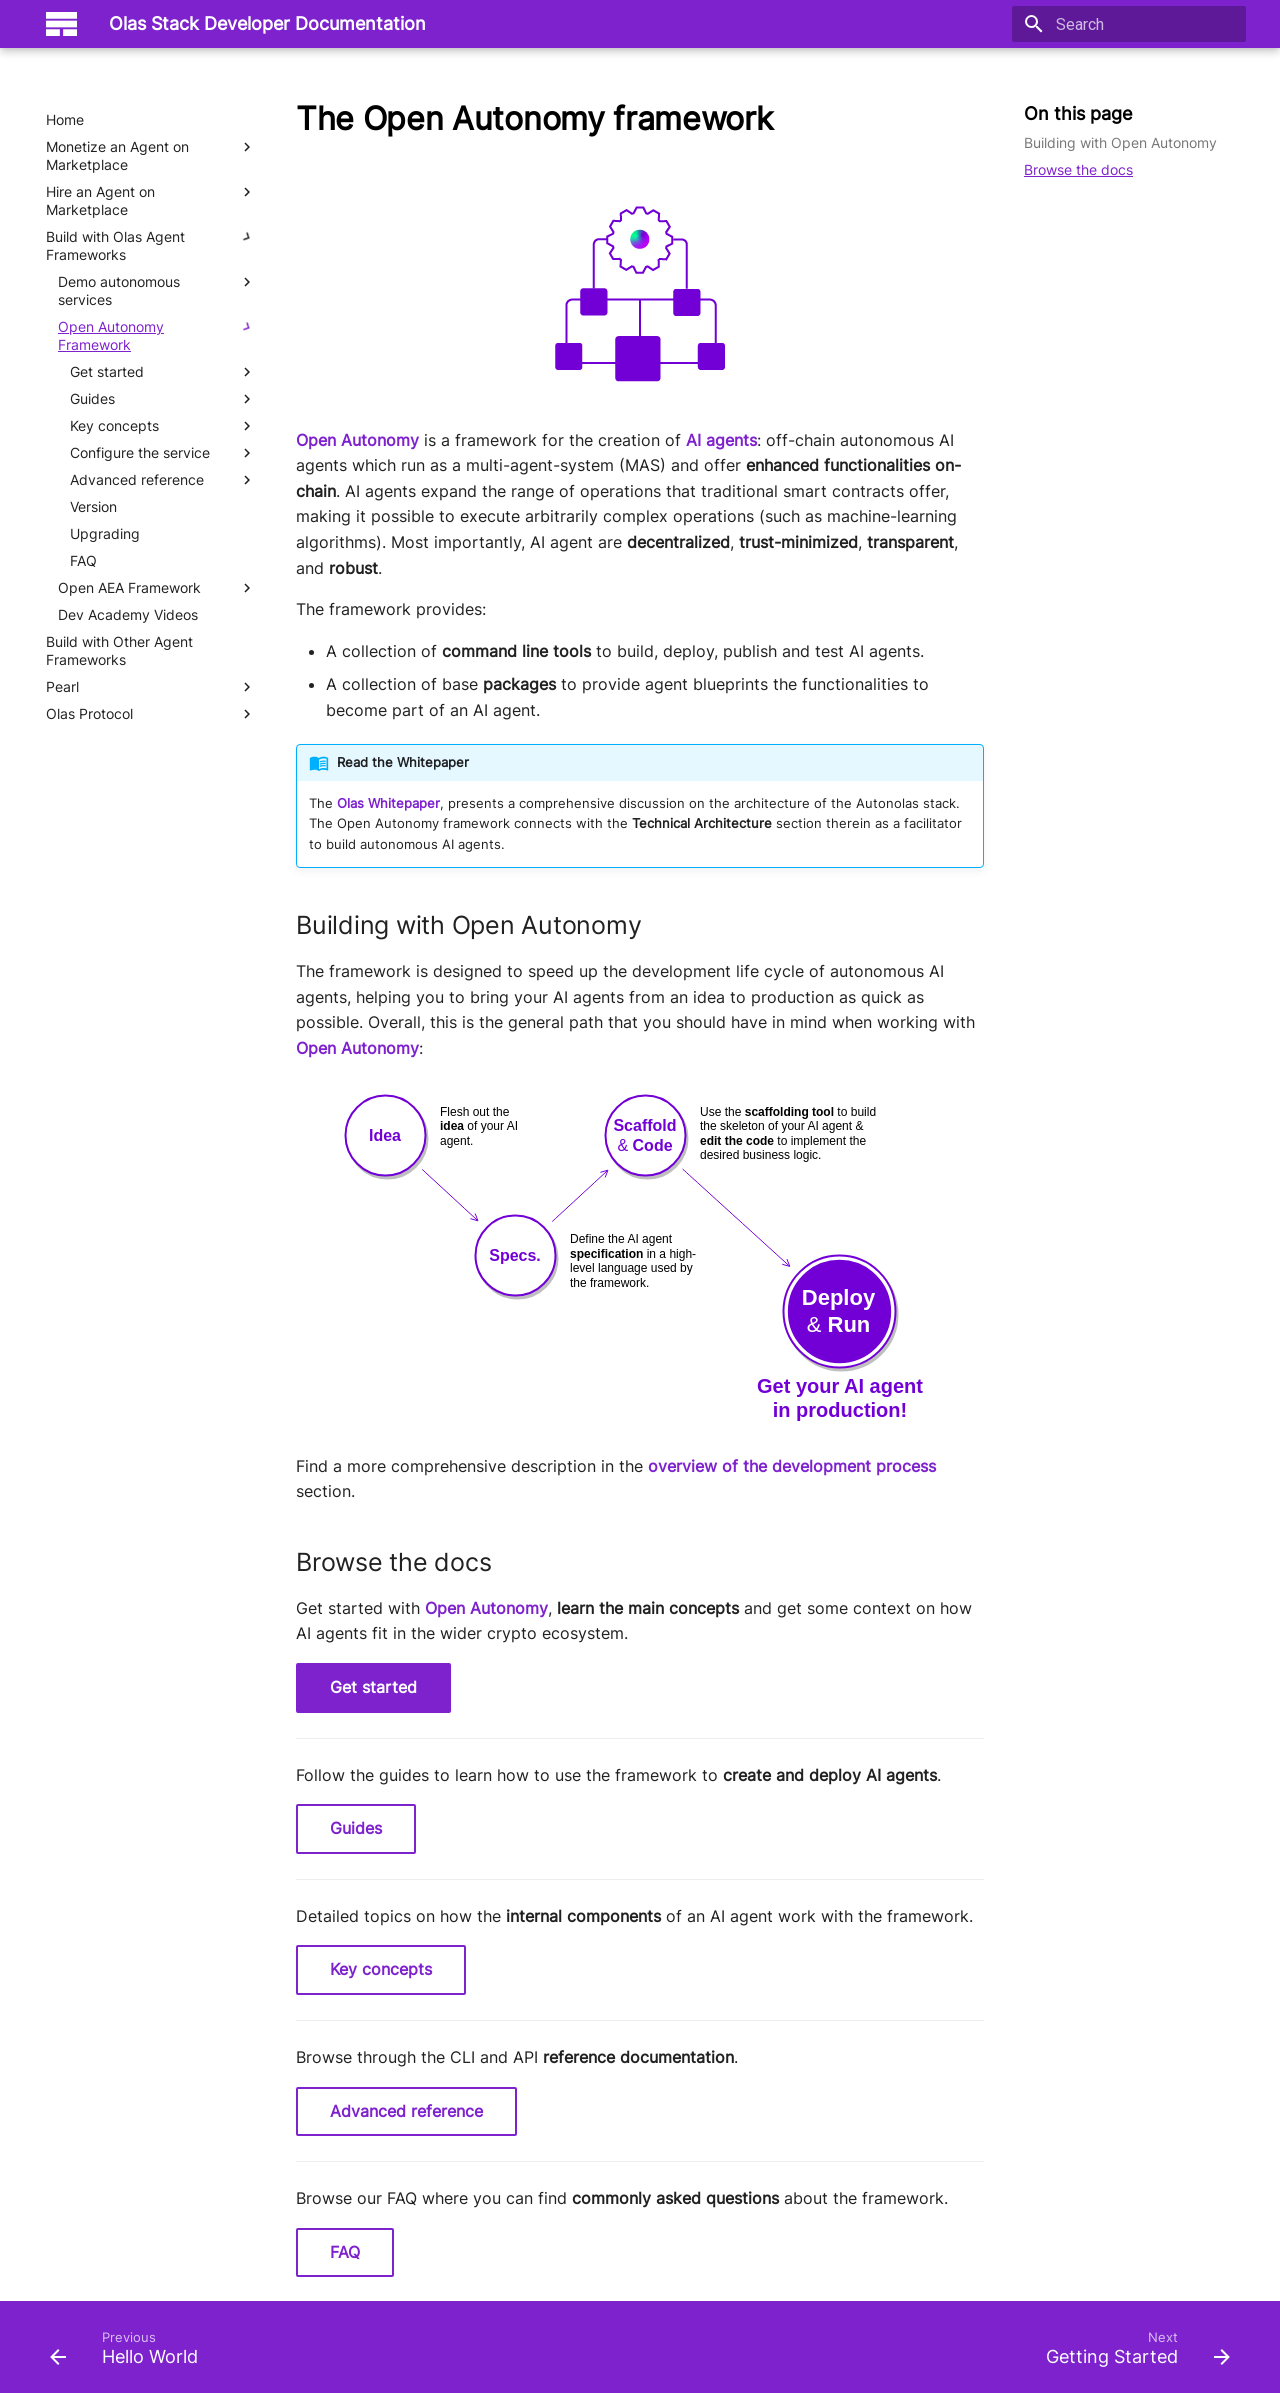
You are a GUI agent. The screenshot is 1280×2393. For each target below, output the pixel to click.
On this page (1078, 113)
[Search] (1129, 24)
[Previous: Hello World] (130, 2353)
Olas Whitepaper (388, 803)
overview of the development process (792, 1466)
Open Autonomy (357, 440)
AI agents (721, 440)
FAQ (345, 2252)
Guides (356, 1828)
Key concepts (381, 1969)
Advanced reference (406, 2111)
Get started (373, 1687)
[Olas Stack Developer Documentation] (61, 24)
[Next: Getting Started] (1132, 2353)
